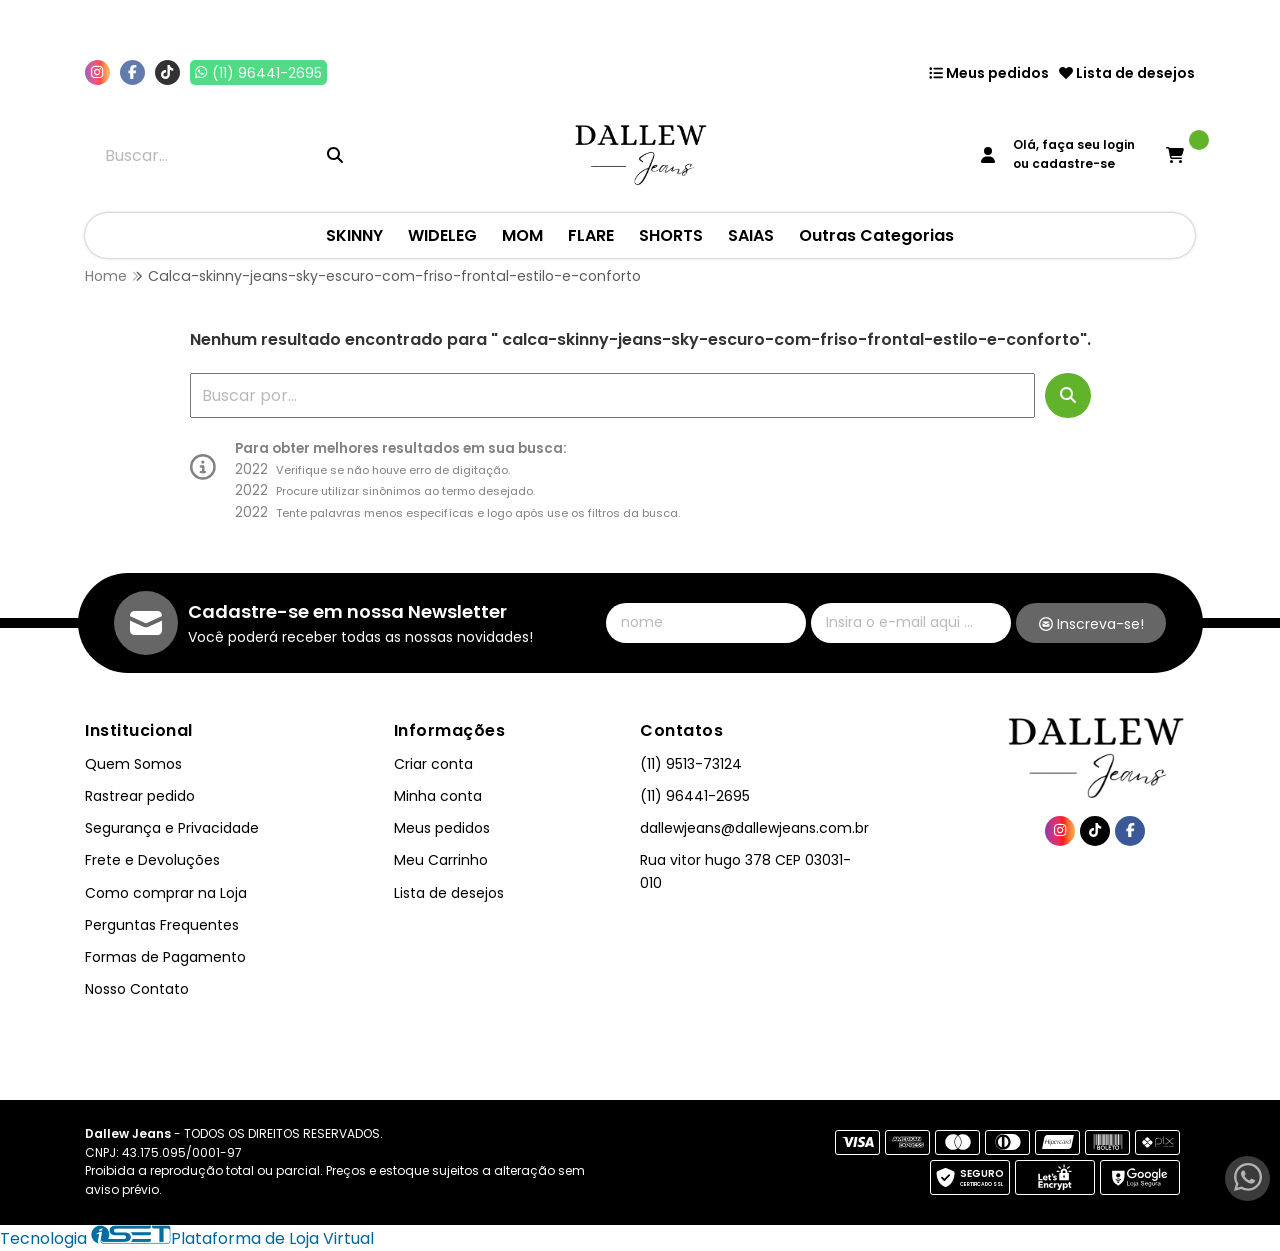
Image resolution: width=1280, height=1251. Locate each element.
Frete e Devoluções (152, 860)
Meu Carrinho (441, 860)
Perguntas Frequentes (162, 925)
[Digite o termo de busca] (201, 155)
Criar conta (433, 764)
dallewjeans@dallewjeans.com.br (754, 828)
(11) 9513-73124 (691, 764)
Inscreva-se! (1091, 624)
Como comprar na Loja (166, 893)
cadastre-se (1073, 163)
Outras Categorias (876, 235)
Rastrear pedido (140, 796)
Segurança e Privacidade (172, 828)
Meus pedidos (989, 73)
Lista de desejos (1127, 73)
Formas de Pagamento (165, 957)
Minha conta (438, 796)
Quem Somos (133, 764)
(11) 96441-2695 (695, 796)
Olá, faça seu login (1074, 144)
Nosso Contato (137, 989)
